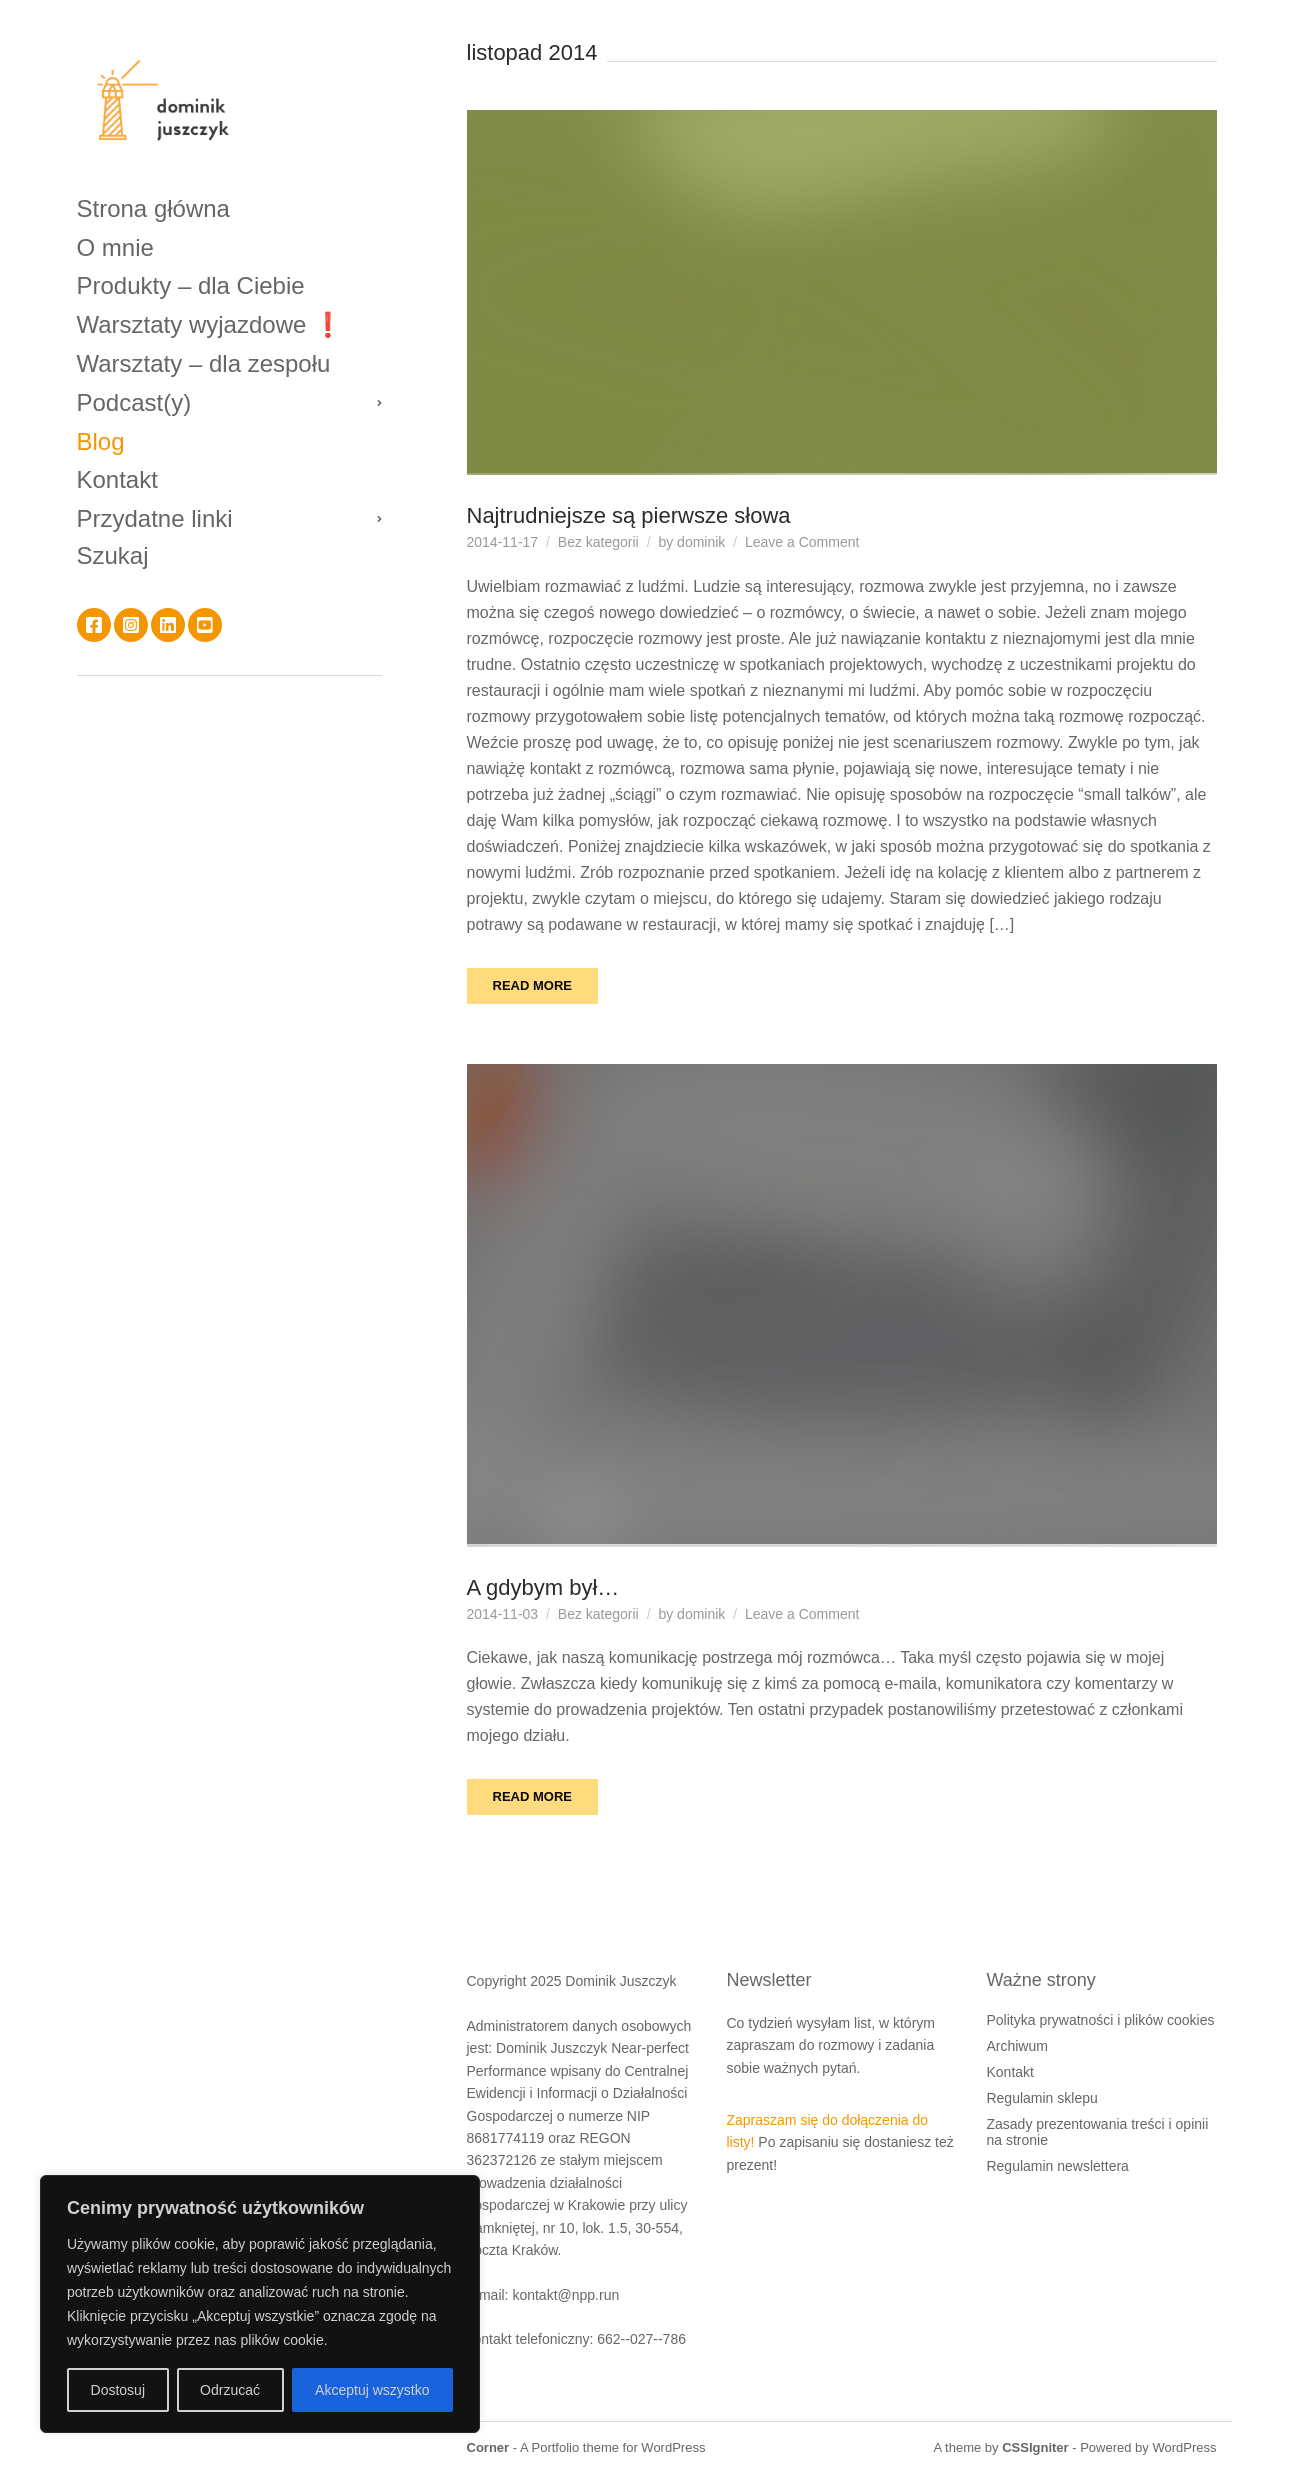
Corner (488, 2447)
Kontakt (117, 479)
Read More (532, 985)
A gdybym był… (543, 1587)
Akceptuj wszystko (372, 2390)
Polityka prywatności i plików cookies (1100, 2020)
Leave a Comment (802, 542)
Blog (101, 441)
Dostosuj (118, 2390)
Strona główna (153, 208)
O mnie (115, 247)
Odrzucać (230, 2390)
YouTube (205, 625)
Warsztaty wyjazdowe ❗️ (210, 324)
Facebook (94, 625)
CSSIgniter (1035, 2447)
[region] (260, 2304)
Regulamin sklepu (1041, 2098)
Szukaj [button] (113, 555)
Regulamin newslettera (1057, 2166)
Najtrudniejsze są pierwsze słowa (629, 515)
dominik (701, 542)
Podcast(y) (134, 402)
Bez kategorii (598, 542)
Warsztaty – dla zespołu (204, 363)
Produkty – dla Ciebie (191, 285)
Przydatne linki (155, 518)
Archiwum (1016, 2046)
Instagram (131, 625)
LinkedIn (168, 625)
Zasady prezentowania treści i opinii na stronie (1097, 2132)
